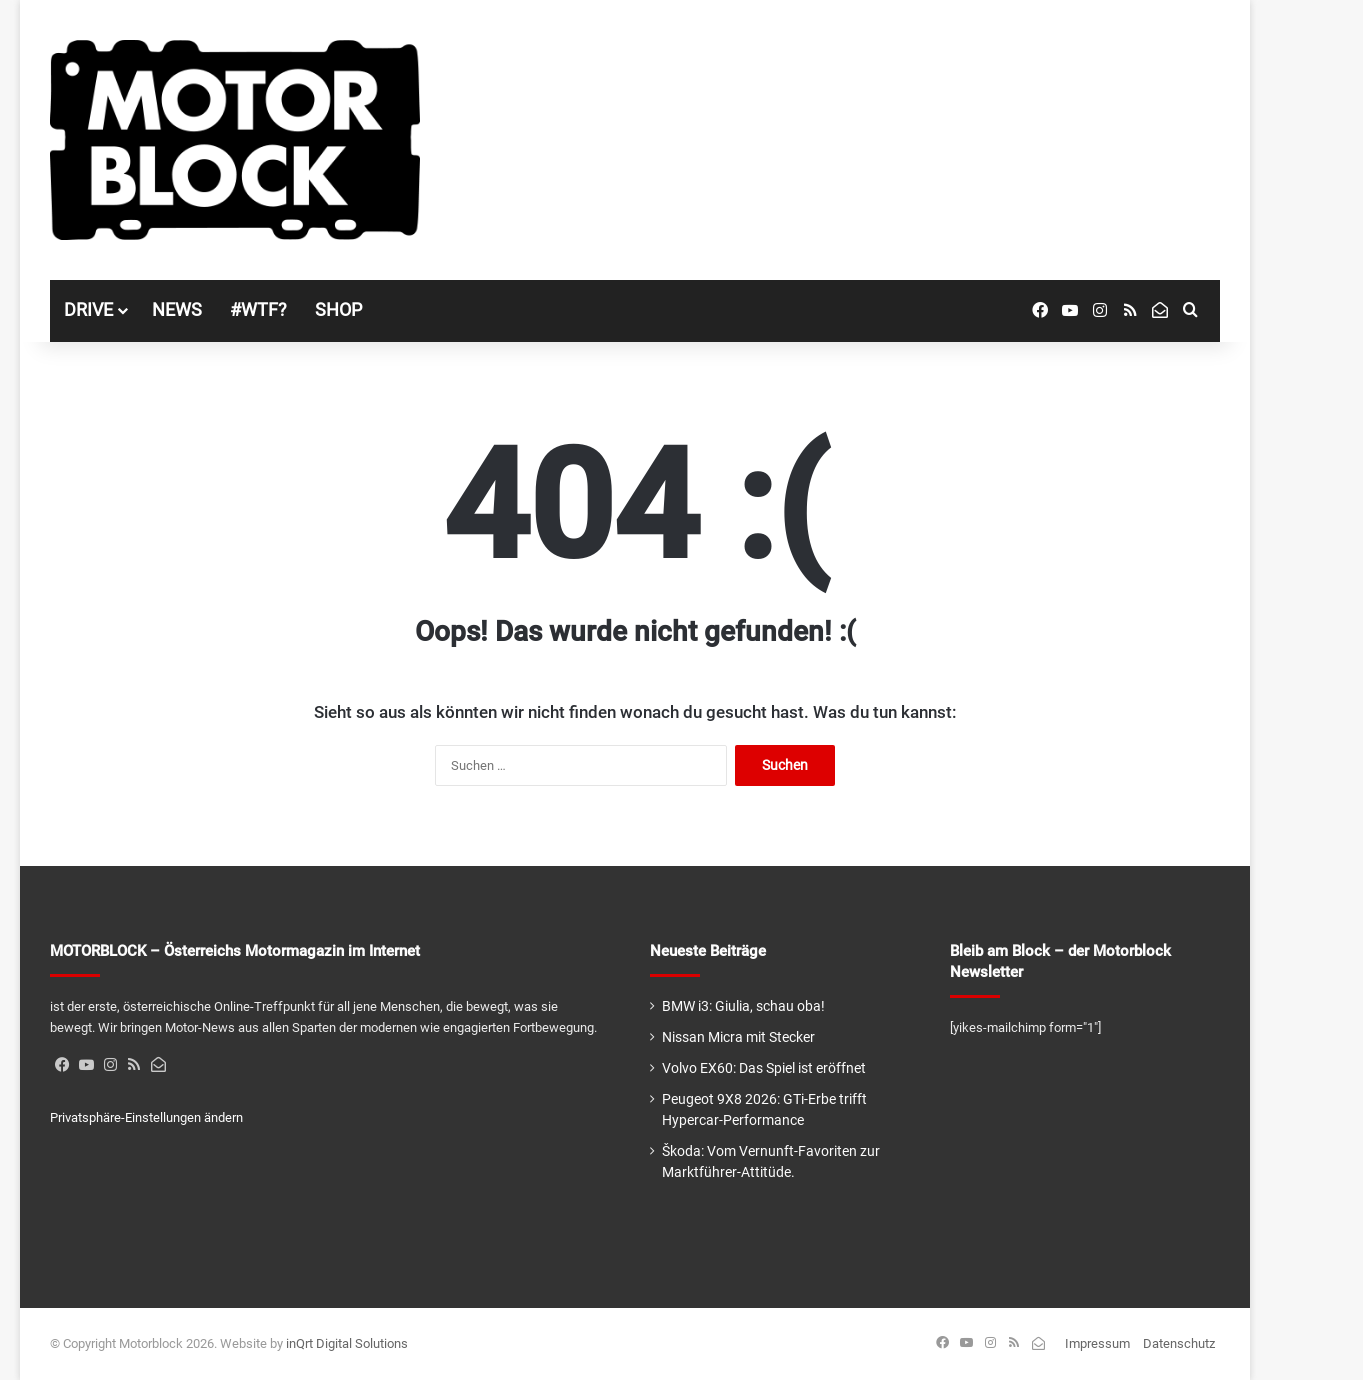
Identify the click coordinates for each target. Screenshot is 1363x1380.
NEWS (177, 309)
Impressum (1097, 1343)
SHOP (338, 309)
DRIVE (88, 309)
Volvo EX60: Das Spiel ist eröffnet (764, 1068)
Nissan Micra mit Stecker (738, 1037)
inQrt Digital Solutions (347, 1343)
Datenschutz (1179, 1343)
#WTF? (258, 309)
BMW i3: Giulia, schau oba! (743, 1006)
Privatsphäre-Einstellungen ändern (146, 1117)
